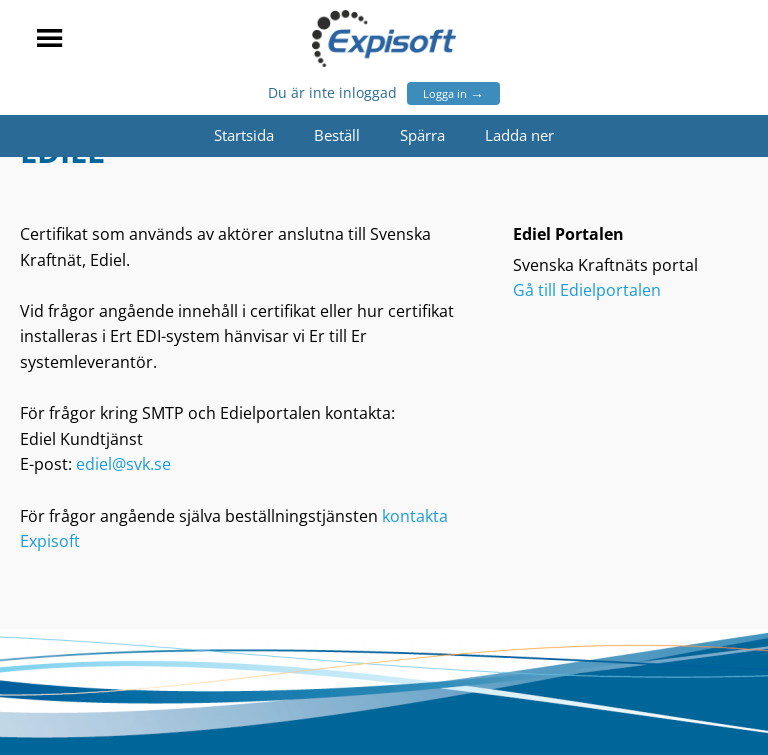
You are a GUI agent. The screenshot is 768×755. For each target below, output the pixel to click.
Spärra (422, 135)
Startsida (244, 135)
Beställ (337, 135)
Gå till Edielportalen (587, 290)
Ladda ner (519, 135)
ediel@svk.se (123, 464)
